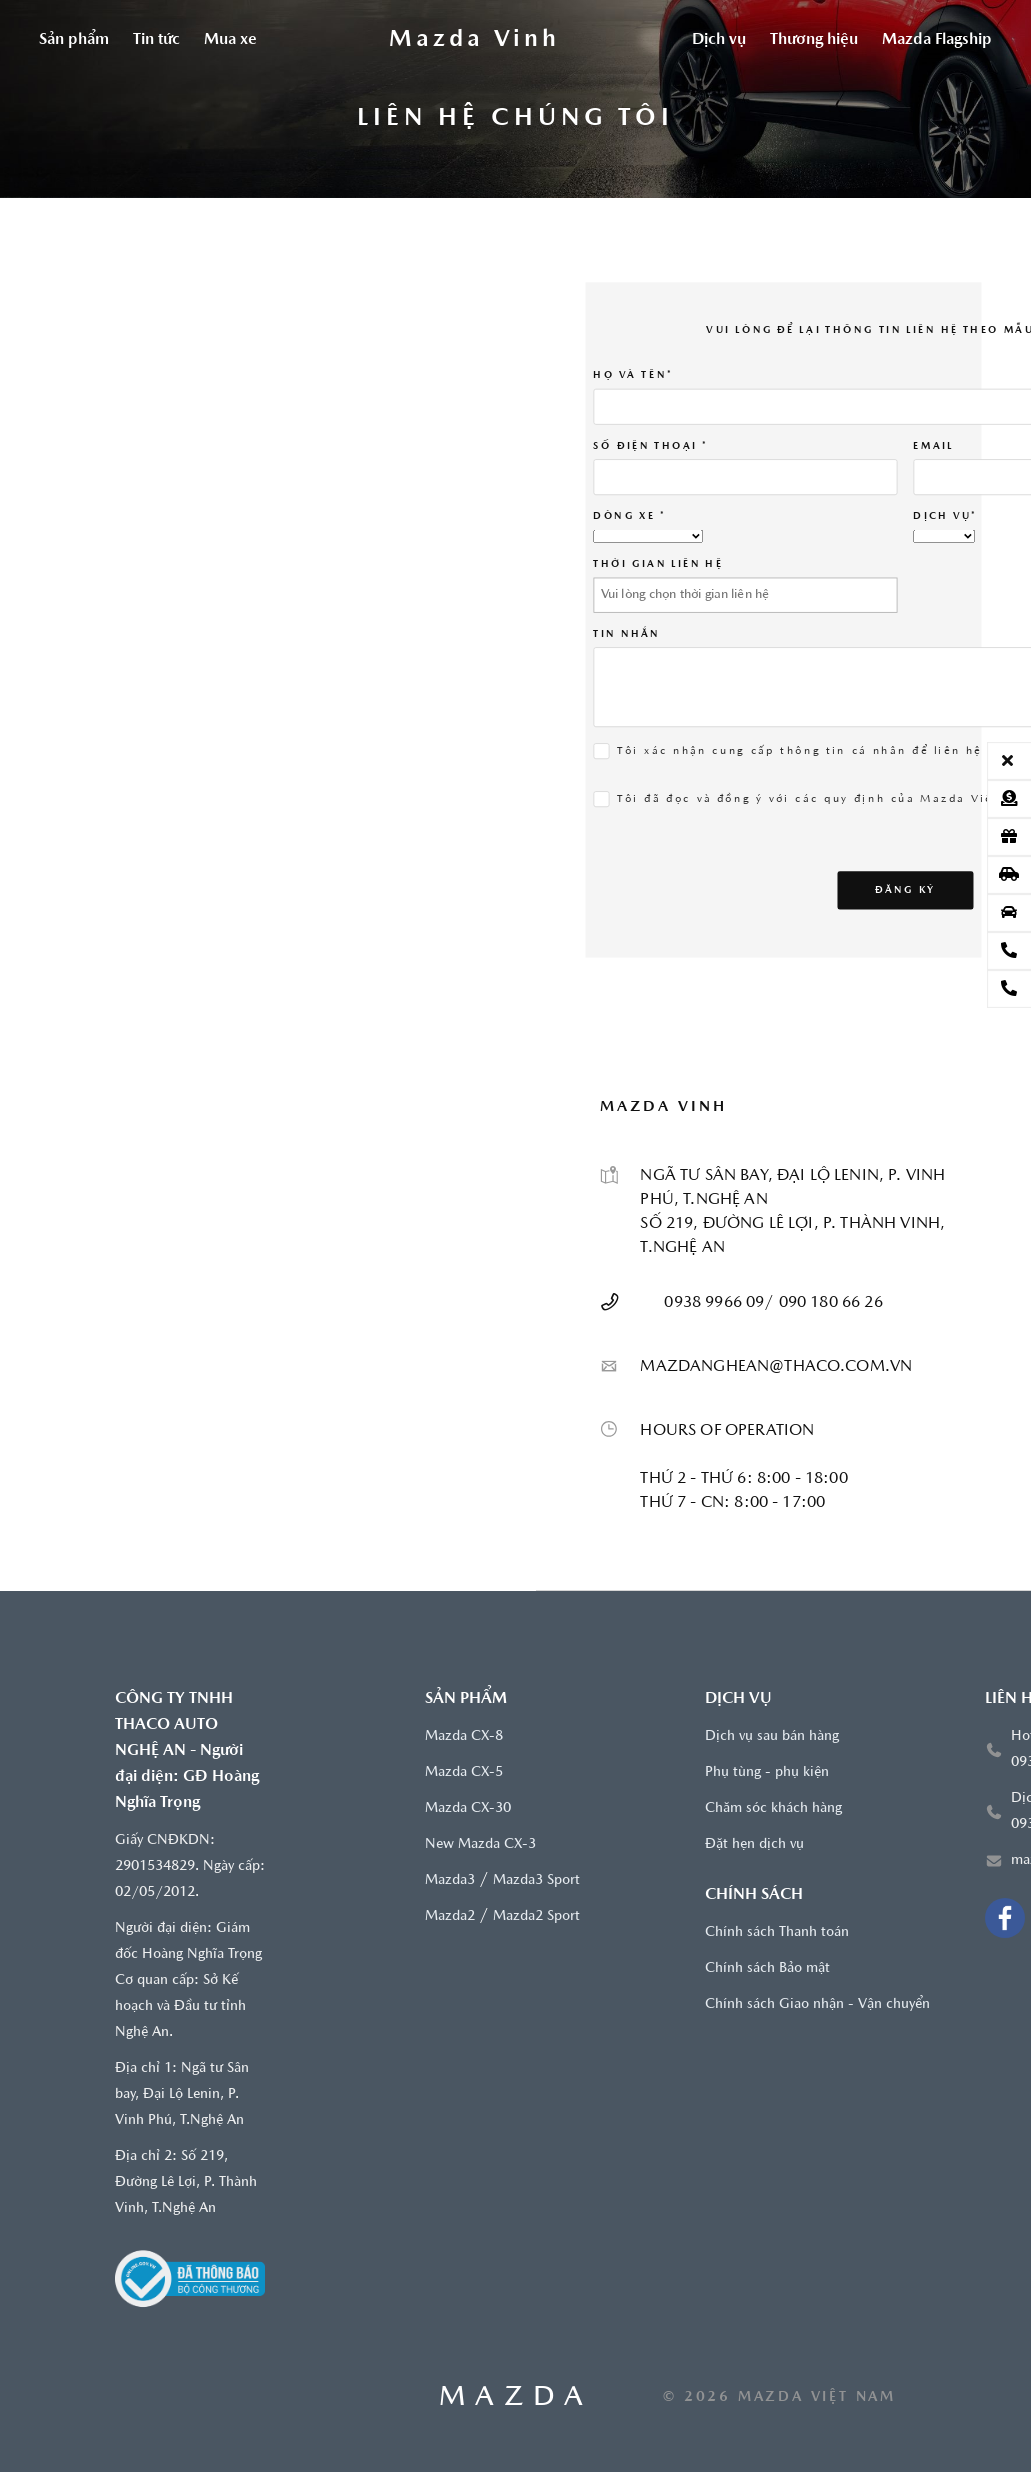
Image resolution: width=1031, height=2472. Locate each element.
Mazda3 (450, 1880)
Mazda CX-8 (464, 1736)
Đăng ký (905, 889)
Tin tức (156, 40)
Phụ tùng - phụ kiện (767, 1772)
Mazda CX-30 (468, 1808)
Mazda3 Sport (536, 1880)
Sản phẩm (74, 40)
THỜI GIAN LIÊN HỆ (659, 563)
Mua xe (230, 40)
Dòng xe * (630, 515)
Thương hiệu (814, 40)
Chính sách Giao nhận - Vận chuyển (817, 2004)
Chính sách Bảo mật (767, 1968)
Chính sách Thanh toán (777, 1932)
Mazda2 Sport (536, 1916)
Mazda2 (450, 1916)
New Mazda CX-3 (480, 1844)
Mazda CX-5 (464, 1772)
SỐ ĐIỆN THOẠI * (651, 445)
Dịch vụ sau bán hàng (772, 1736)
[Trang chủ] (475, 40)
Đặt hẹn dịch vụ (754, 1844)
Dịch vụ (719, 40)
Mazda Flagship (937, 40)
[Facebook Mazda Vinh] (1005, 1918)
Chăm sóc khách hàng (773, 1808)
